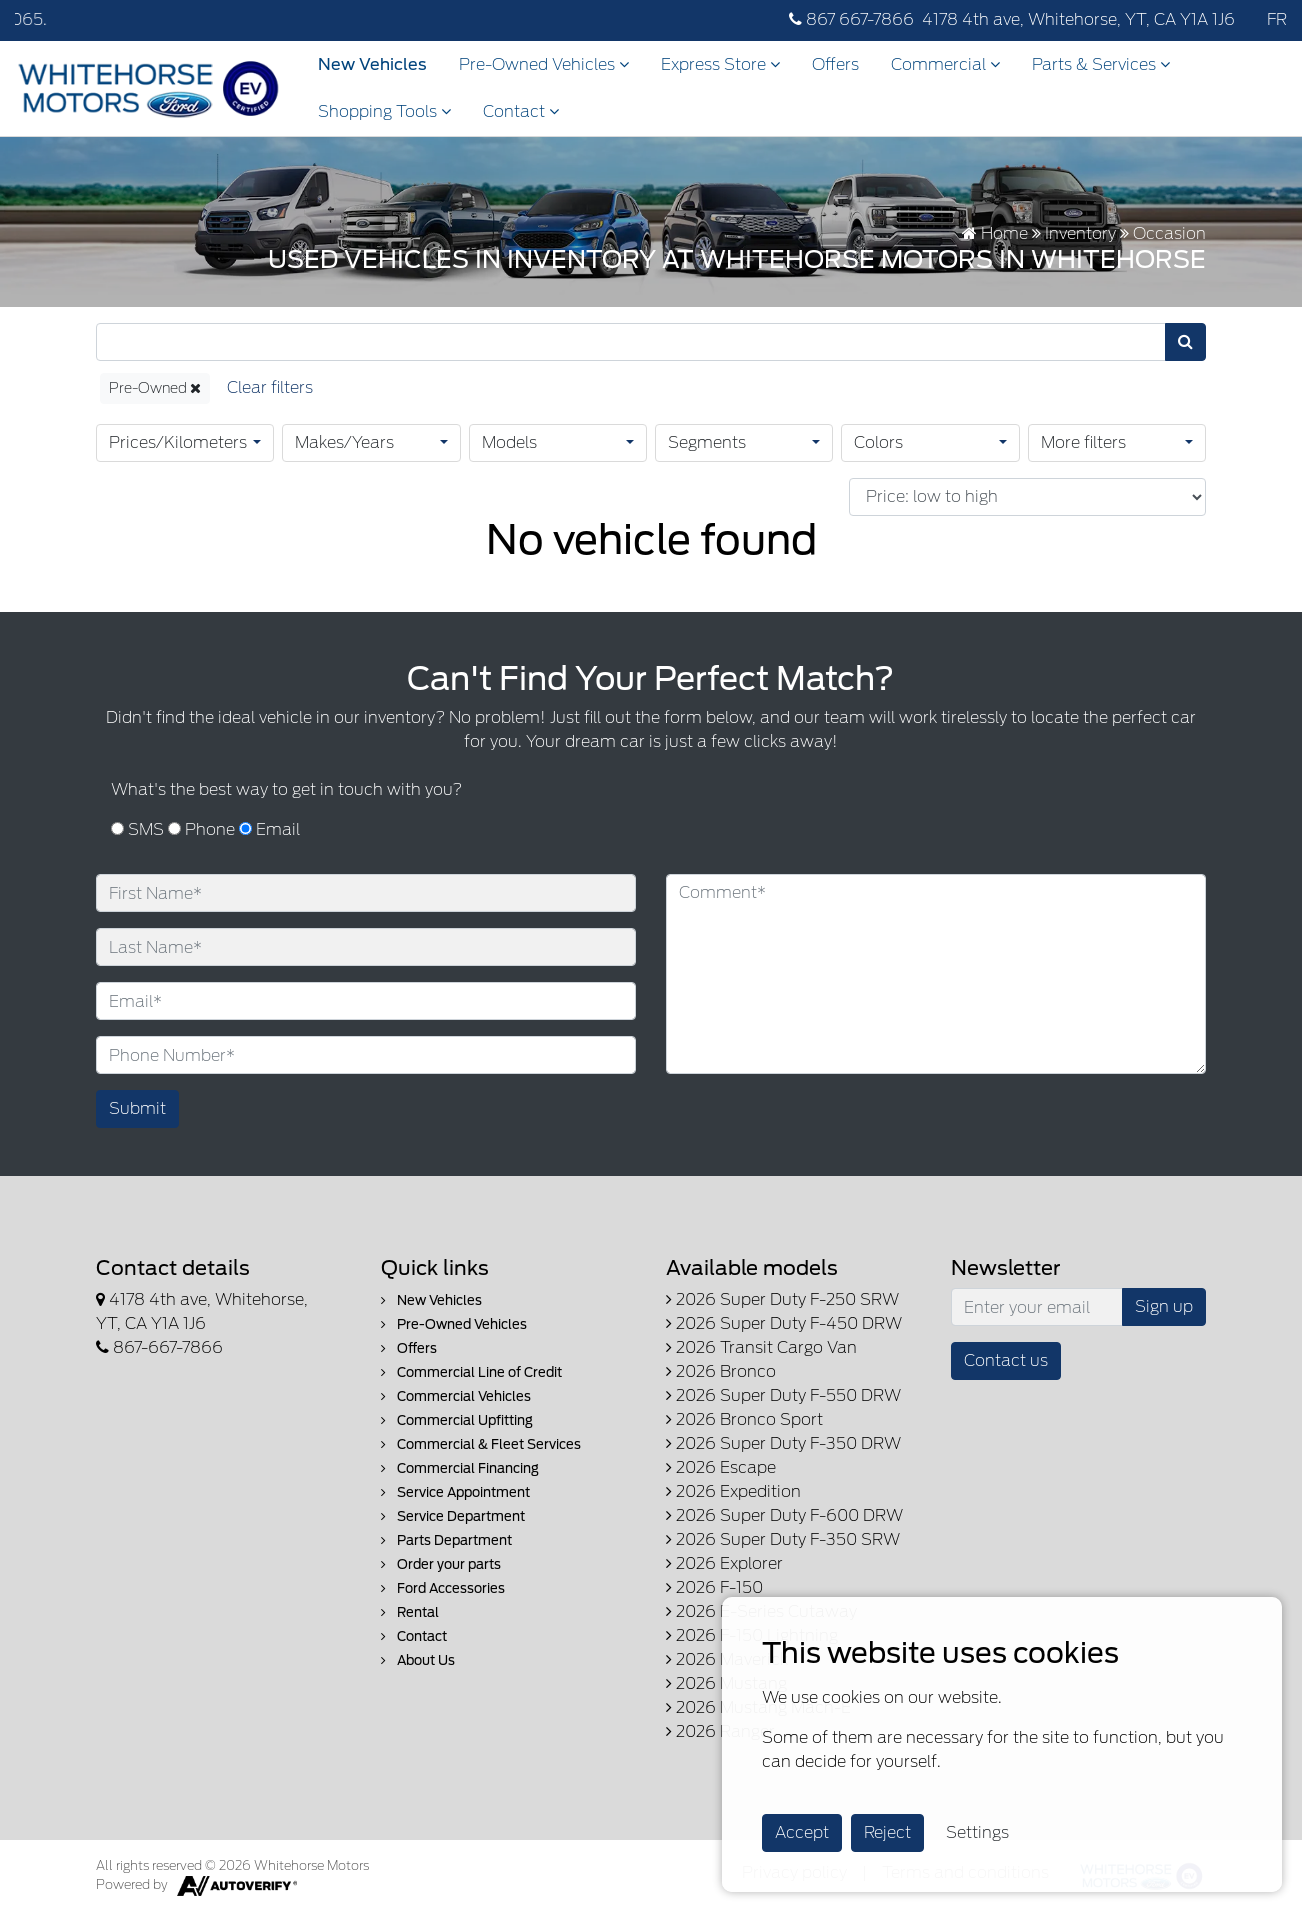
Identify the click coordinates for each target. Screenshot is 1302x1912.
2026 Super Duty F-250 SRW (782, 1299)
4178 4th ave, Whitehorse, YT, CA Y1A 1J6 (1078, 19)
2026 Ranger (720, 1731)
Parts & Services (1101, 64)
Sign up (1164, 1306)
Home (995, 233)
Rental (410, 1612)
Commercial (945, 64)
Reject (887, 1832)
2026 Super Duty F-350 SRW (783, 1539)
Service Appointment (455, 1492)
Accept (802, 1832)
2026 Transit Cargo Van (761, 1347)
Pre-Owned (155, 388)
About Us (418, 1660)
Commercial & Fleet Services (481, 1444)
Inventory (1080, 233)
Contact (521, 111)
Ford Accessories (443, 1588)
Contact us (1006, 1360)
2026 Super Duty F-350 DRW (783, 1443)
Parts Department (446, 1540)
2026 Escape (721, 1467)
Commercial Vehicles (456, 1396)
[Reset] (270, 388)
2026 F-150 (714, 1587)
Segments (707, 442)
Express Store (720, 64)
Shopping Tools (384, 111)
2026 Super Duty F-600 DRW (784, 1515)
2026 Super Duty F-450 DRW (784, 1323)
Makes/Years (344, 442)
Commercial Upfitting (457, 1420)
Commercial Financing (460, 1468)
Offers (835, 64)
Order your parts (441, 1564)
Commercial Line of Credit (471, 1372)
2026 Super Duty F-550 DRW (783, 1395)
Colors (878, 442)
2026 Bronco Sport (744, 1419)
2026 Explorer (724, 1563)
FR (1277, 19)
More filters (1083, 442)
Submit (137, 1108)
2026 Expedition (733, 1491)
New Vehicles (372, 64)
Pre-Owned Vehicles (544, 64)
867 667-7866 (851, 19)
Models (509, 442)
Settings (977, 1832)
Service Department (453, 1516)
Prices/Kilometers (178, 442)
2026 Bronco (721, 1371)
